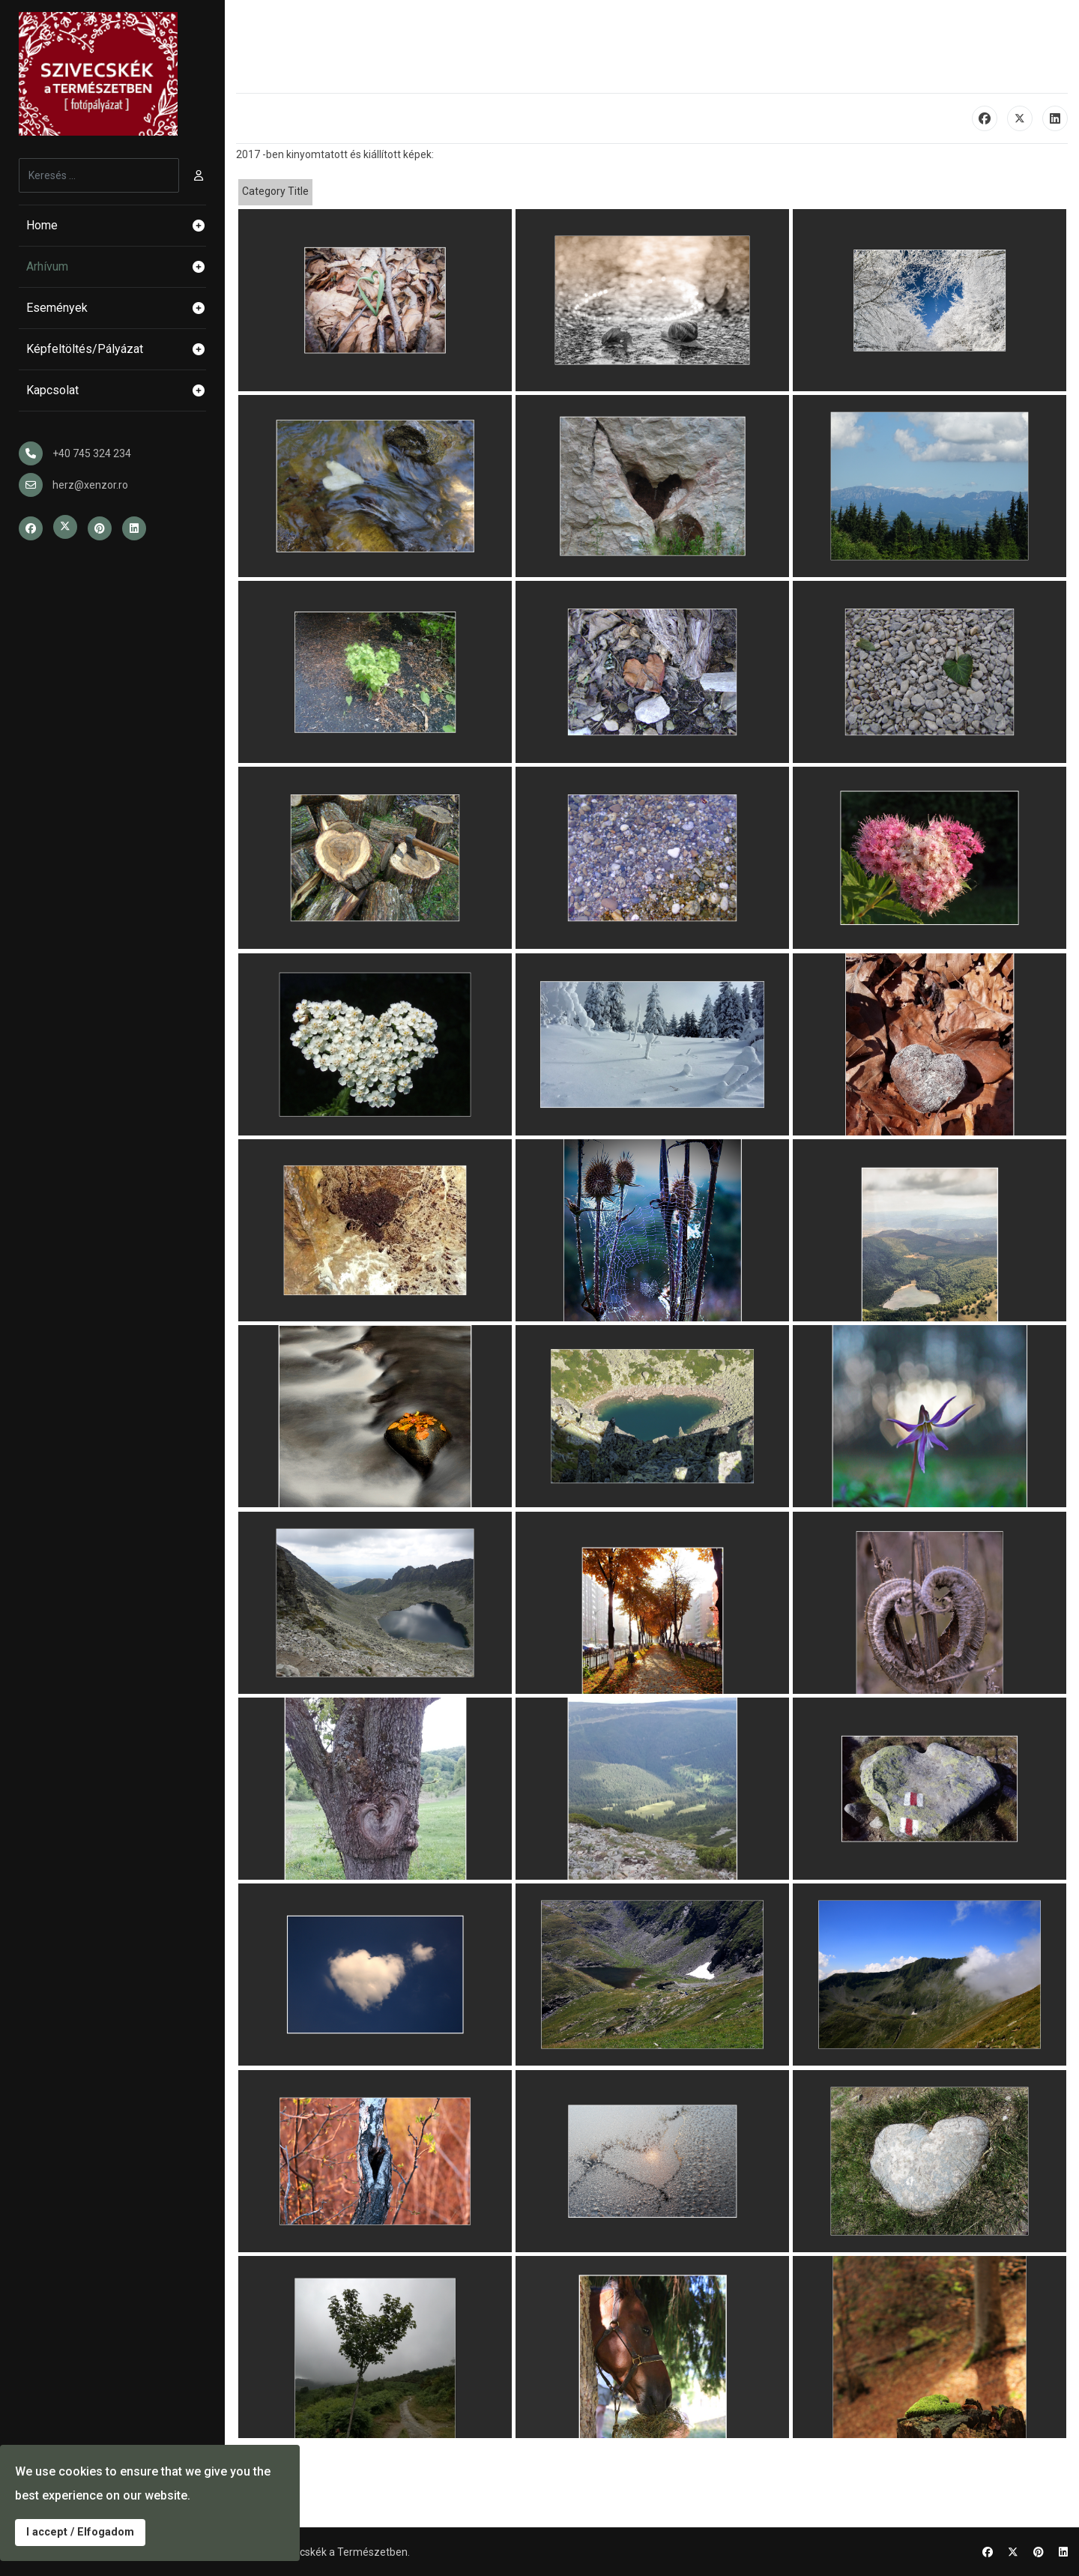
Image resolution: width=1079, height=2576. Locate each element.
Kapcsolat (116, 390)
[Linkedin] (1063, 2552)
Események (116, 308)
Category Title (275, 191)
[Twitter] (1013, 2552)
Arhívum (116, 266)
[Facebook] (987, 2552)
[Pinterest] (1038, 2552)
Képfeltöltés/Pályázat (116, 349)
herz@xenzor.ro (90, 485)
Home (116, 225)
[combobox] (99, 175)
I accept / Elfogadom (80, 2532)
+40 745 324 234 (91, 453)
